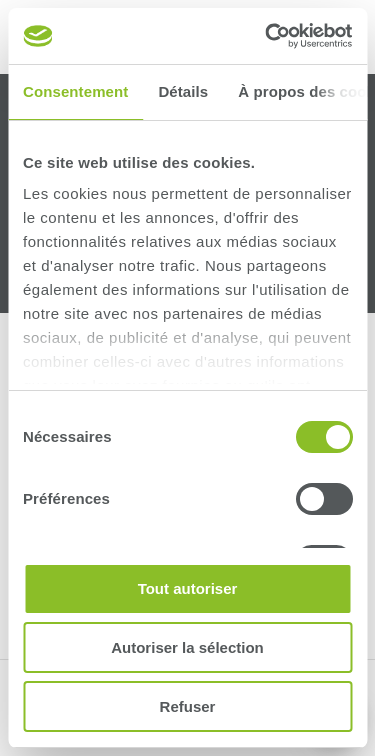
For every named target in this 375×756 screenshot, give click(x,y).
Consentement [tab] (75, 91)
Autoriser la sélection (187, 647)
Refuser (188, 706)
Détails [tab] (183, 91)
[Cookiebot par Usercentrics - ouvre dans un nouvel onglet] (267, 36)
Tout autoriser (188, 588)
